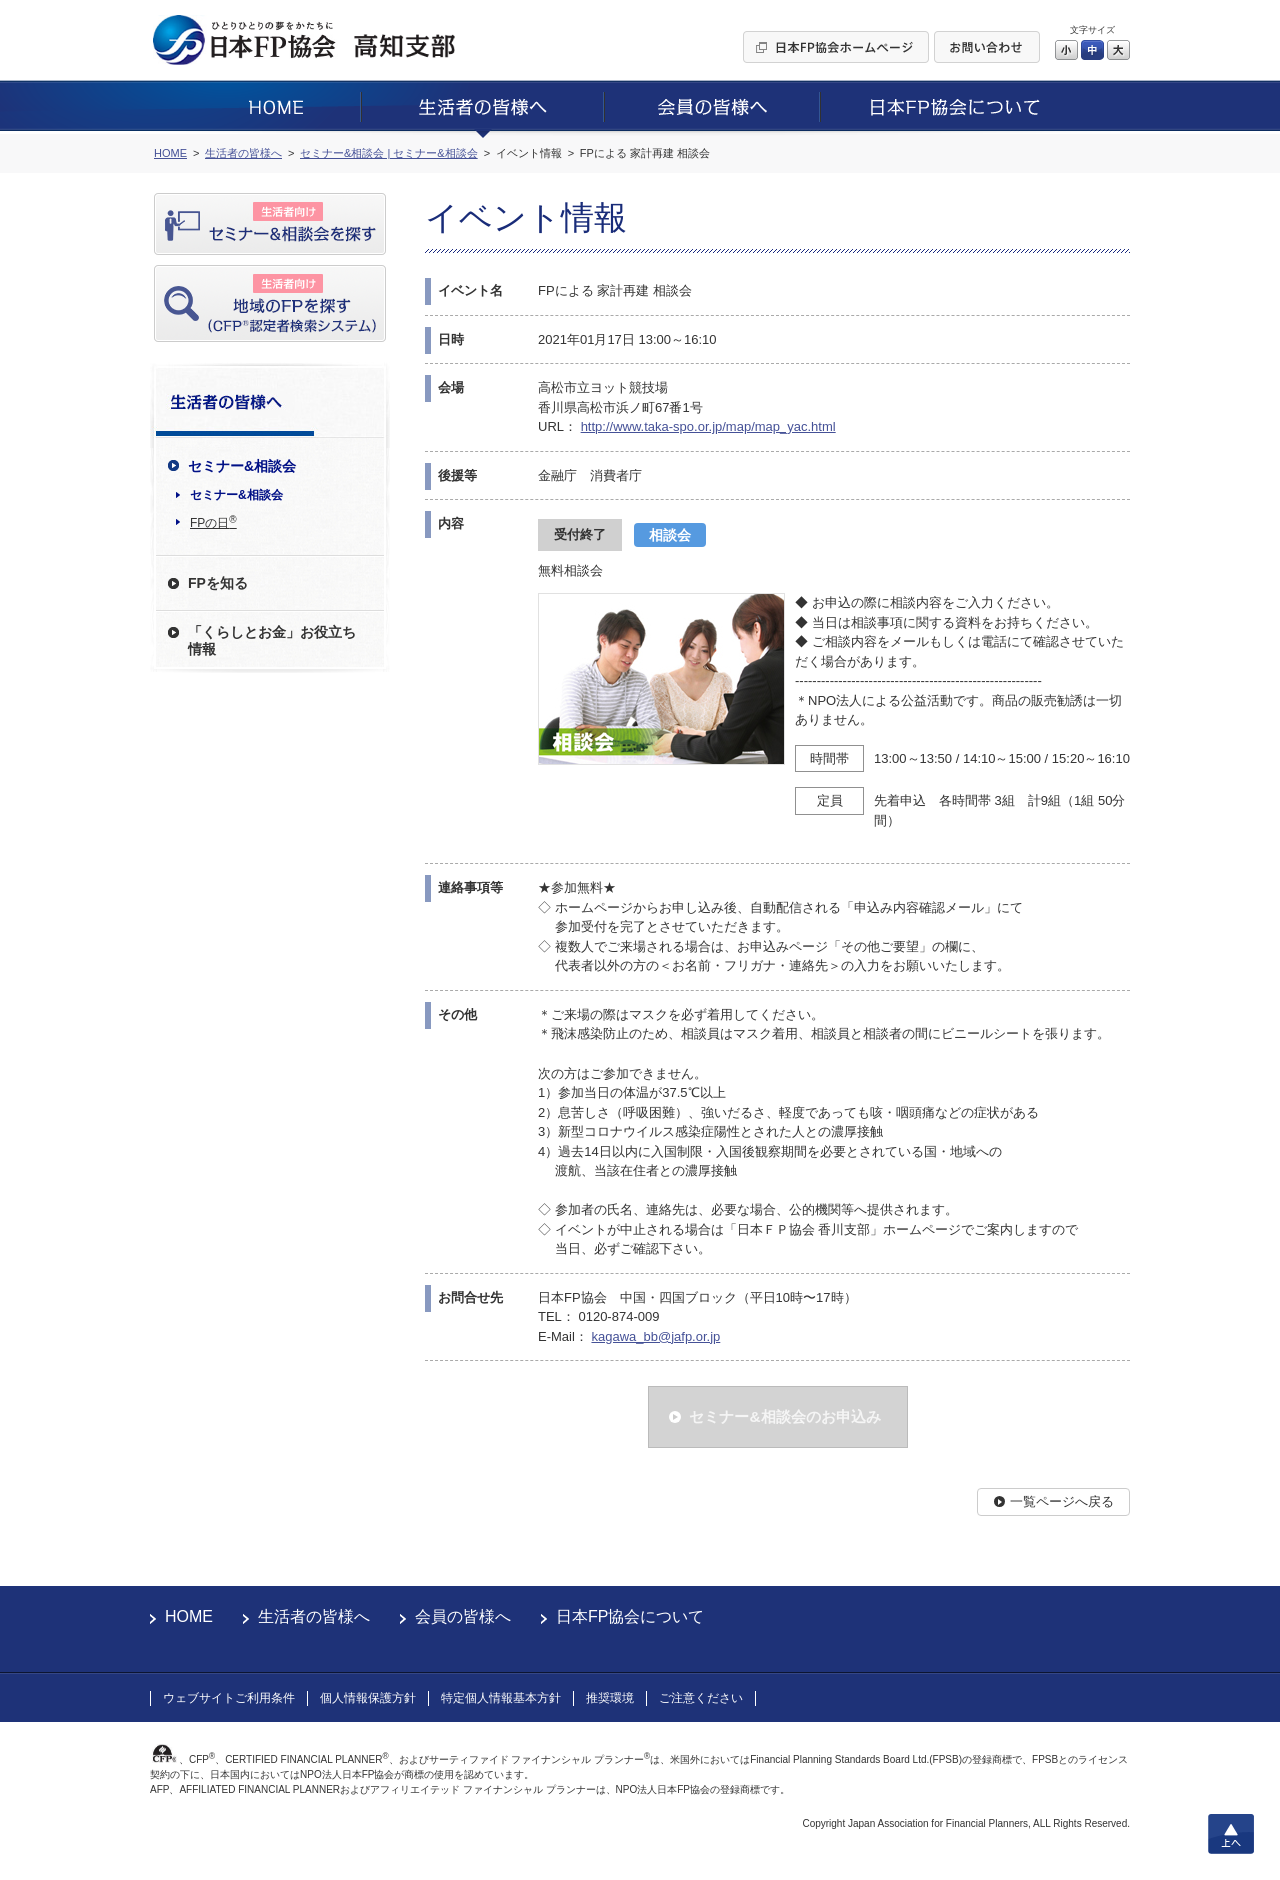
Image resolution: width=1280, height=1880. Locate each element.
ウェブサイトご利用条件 (229, 1698)
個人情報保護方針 (368, 1698)
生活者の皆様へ (314, 1616)
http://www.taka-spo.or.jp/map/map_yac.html (708, 426)
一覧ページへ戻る (1062, 1501)
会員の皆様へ (463, 1616)
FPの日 (213, 522)
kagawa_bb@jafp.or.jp (655, 1336)
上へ (1231, 1834)
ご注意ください (701, 1698)
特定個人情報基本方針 (501, 1698)
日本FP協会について (630, 1616)
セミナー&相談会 (236, 495)
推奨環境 (610, 1698)
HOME (189, 1616)
